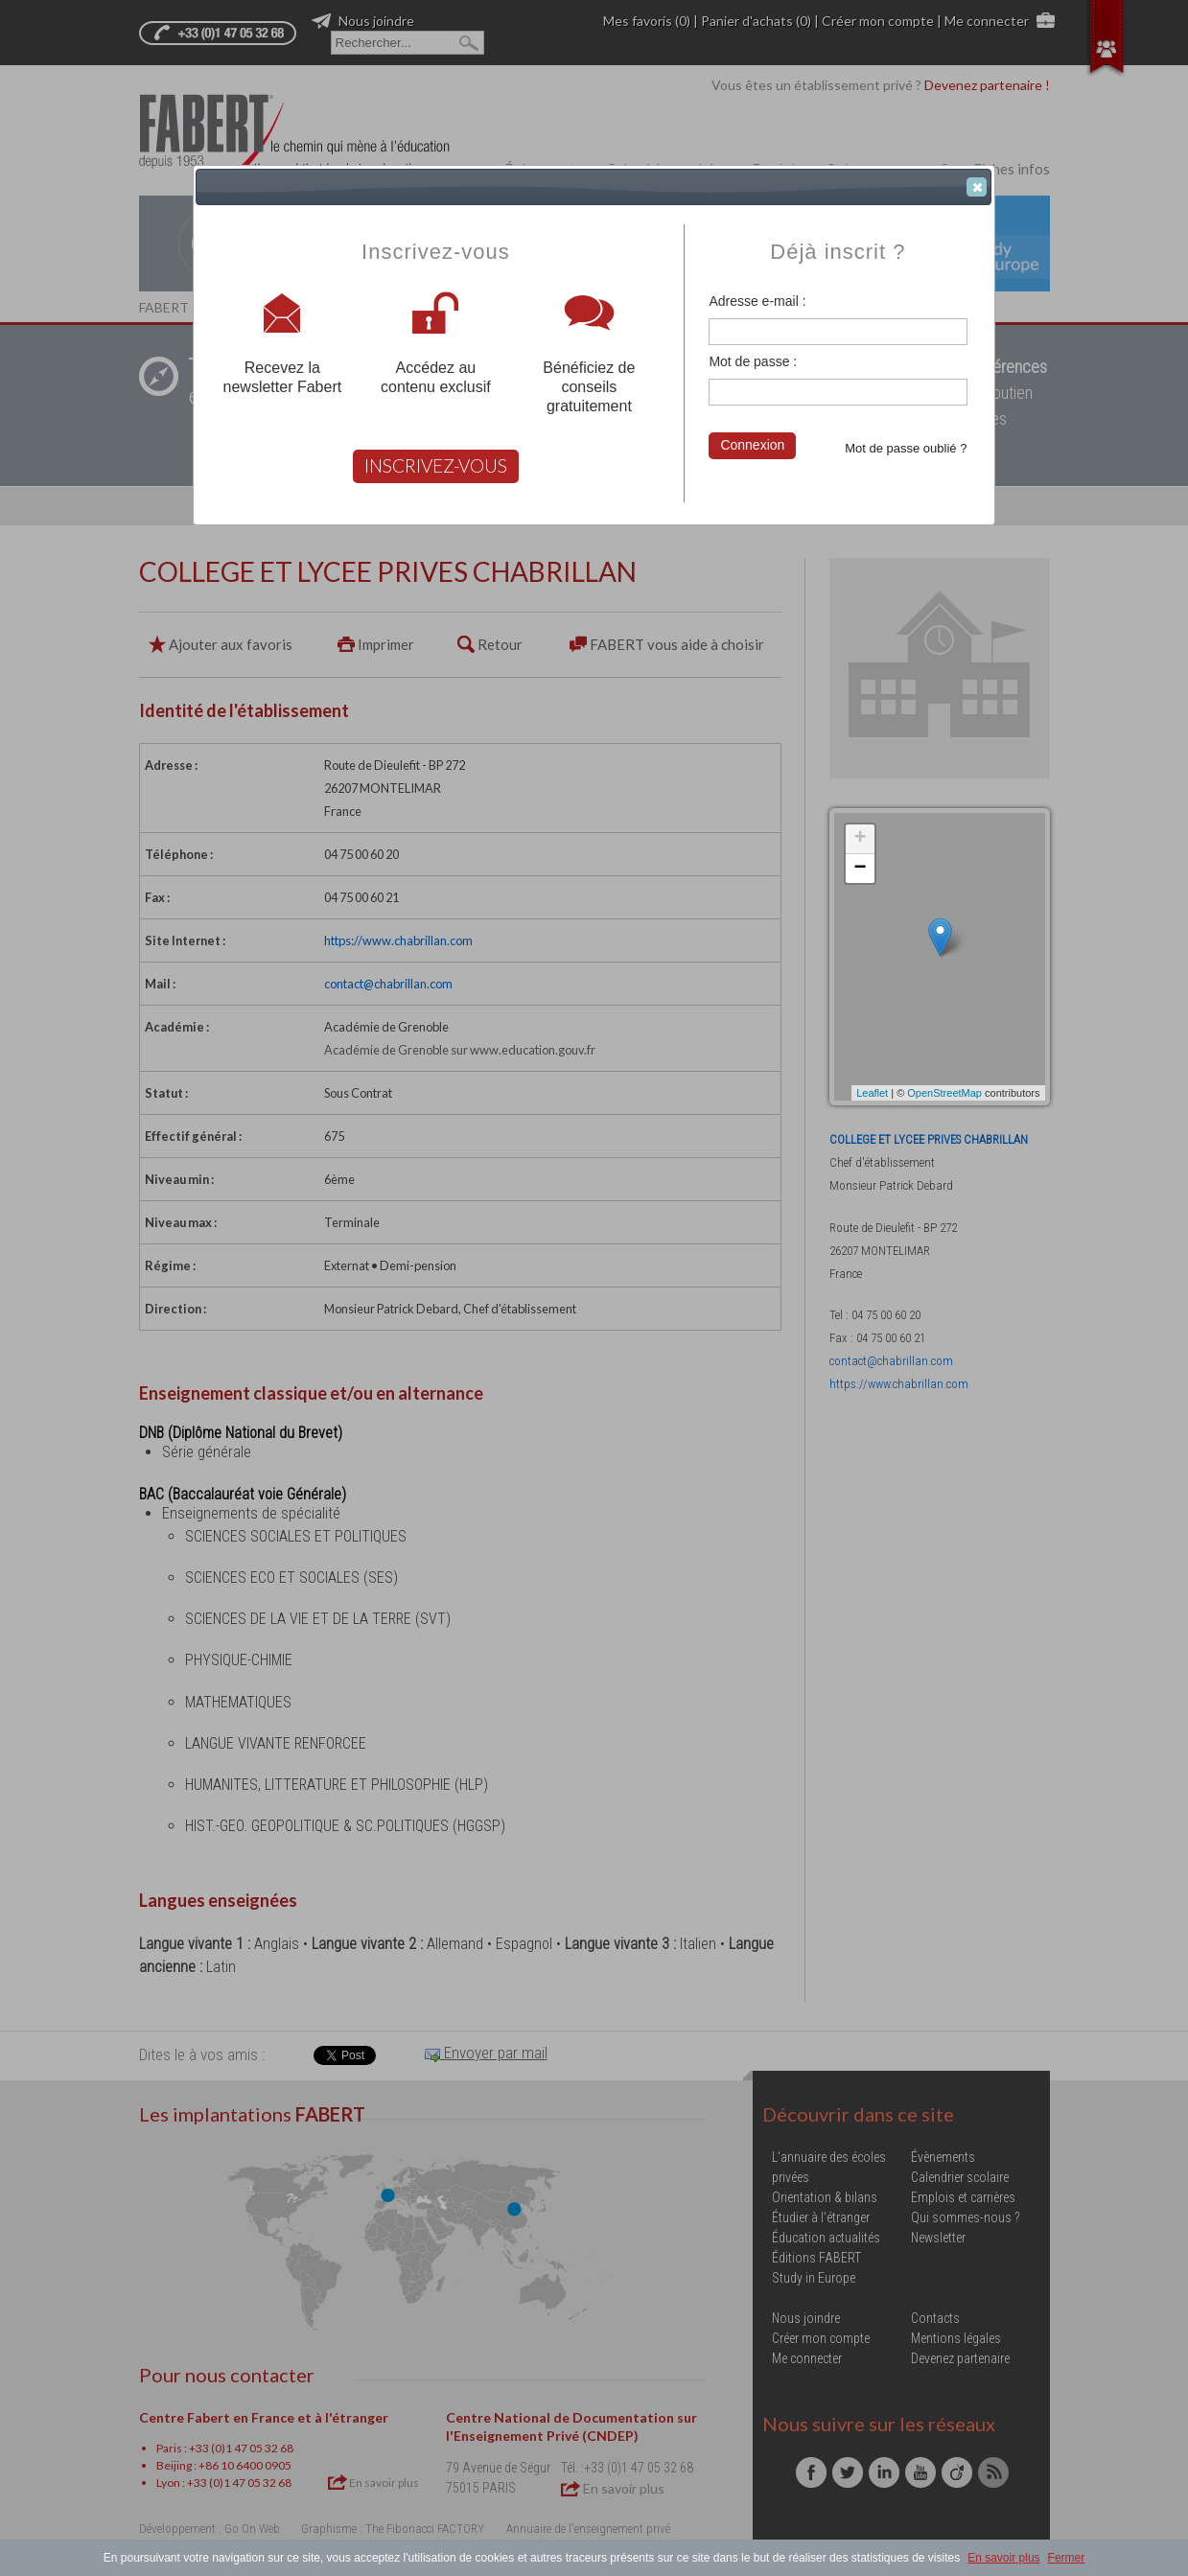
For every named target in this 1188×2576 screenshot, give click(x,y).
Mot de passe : (753, 361)
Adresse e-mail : (757, 301)
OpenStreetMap (944, 1093)
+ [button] (859, 838)
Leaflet (872, 1093)
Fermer (1066, 2557)
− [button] (859, 868)
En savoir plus (1003, 2557)
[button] (977, 187)
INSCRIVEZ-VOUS (435, 465)
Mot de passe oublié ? (906, 448)
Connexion (752, 445)
